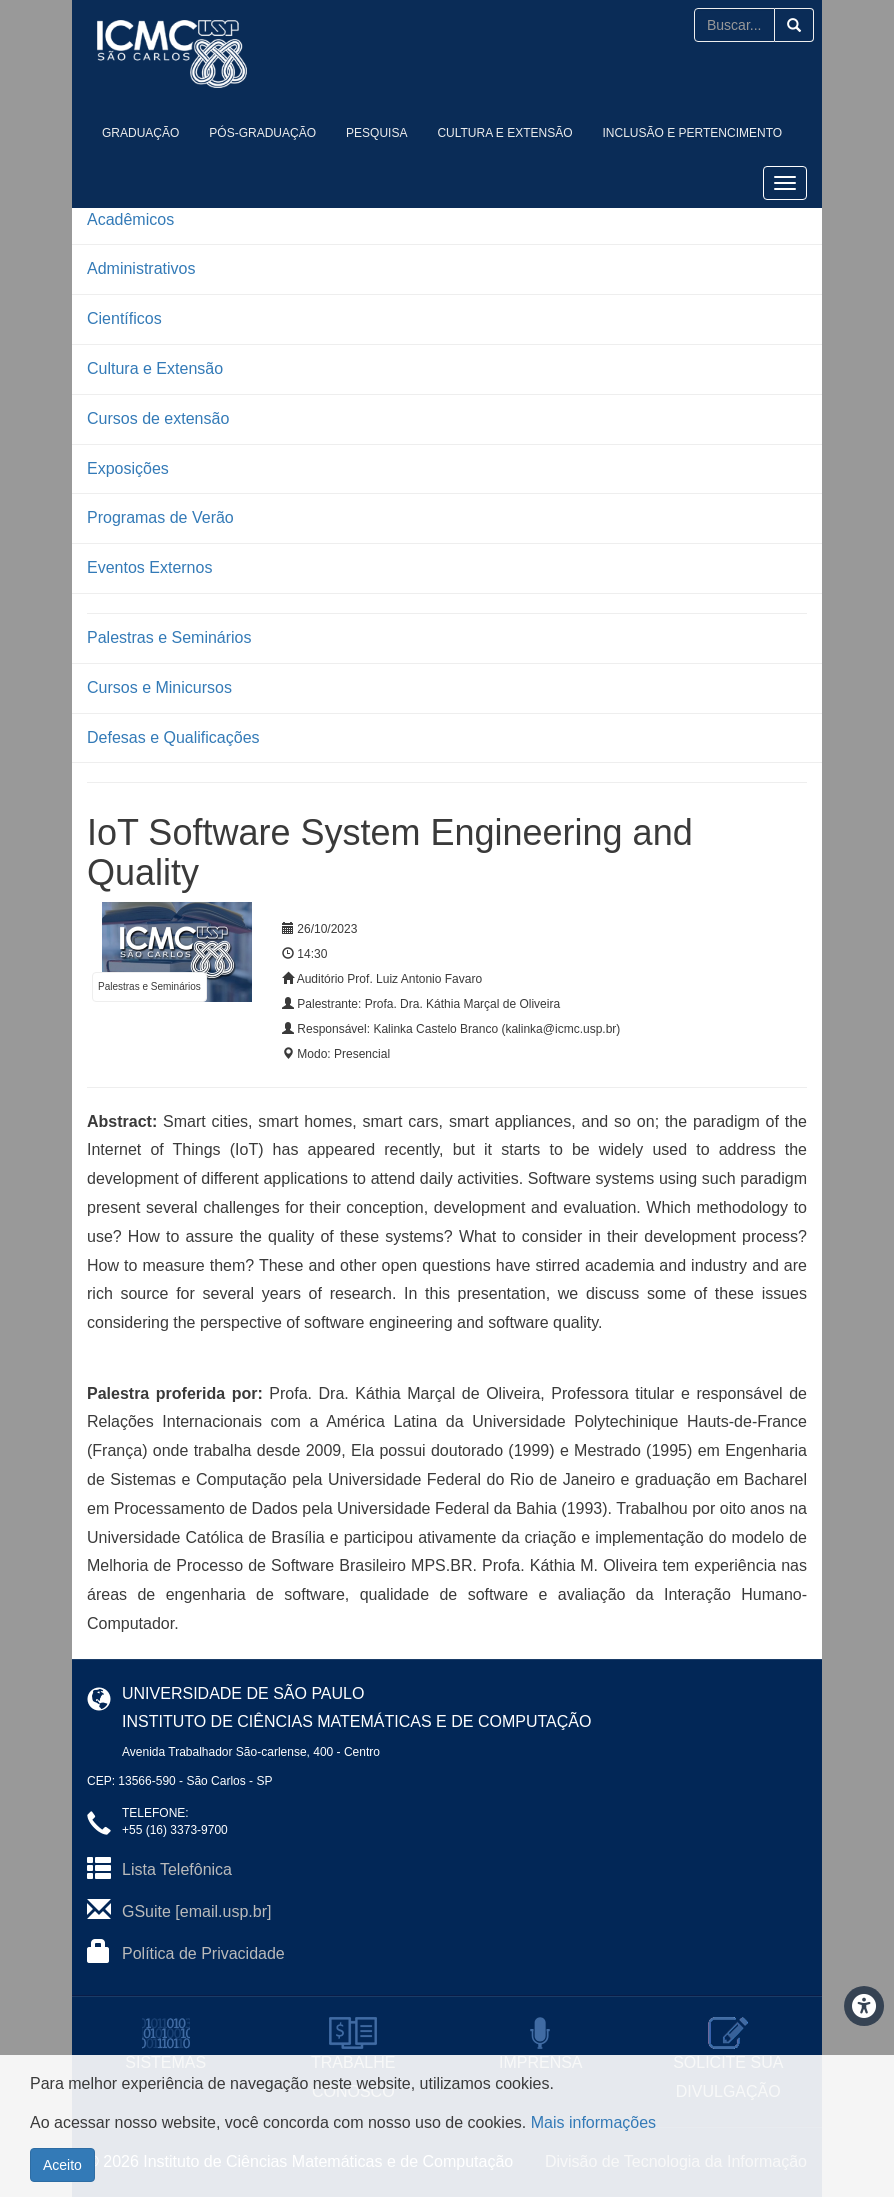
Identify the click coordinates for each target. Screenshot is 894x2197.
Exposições (128, 468)
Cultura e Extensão (504, 133)
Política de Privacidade (203, 1953)
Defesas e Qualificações (173, 737)
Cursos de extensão (158, 418)
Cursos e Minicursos (159, 687)
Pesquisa (376, 133)
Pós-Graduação (262, 133)
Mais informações (593, 2122)
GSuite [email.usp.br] (196, 1911)
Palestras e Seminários (169, 637)
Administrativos (141, 268)
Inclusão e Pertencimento (693, 133)
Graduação (140, 133)
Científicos (124, 318)
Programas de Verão (160, 517)
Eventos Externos (149, 567)
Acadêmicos (130, 219)
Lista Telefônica (177, 1869)
